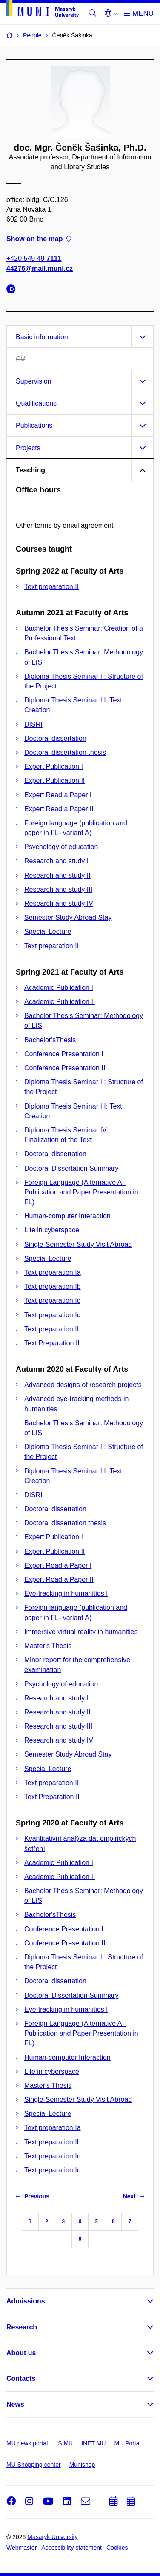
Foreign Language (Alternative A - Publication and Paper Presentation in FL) (81, 1192)
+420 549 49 (33, 258)
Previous (32, 2196)
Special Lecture (47, 931)
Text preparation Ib (52, 1286)
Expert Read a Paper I (57, 795)
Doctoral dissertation (55, 738)
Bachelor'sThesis (50, 1039)
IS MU (64, 2443)
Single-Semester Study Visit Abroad (78, 1244)
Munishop (82, 2464)
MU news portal (27, 2443)
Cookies (117, 2547)
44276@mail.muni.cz (39, 268)
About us (21, 2353)
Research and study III (58, 889)
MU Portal (127, 2443)
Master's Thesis (47, 1645)
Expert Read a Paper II (59, 809)
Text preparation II (51, 586)
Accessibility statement (71, 2547)
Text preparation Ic (52, 1300)
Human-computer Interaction (67, 1216)
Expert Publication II (54, 780)
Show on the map (38, 239)
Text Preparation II (52, 1343)
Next (133, 2196)
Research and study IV (58, 903)
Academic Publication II (59, 1001)
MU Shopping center (33, 2464)
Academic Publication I (58, 987)
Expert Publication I (53, 766)
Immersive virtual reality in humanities (81, 1631)
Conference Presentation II (64, 1068)
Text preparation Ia (52, 1272)
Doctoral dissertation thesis (65, 752)
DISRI (33, 724)
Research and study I (56, 860)
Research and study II (57, 875)
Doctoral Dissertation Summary (71, 1168)
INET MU (93, 2443)
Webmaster (21, 2547)
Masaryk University (52, 2536)
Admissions (25, 2301)
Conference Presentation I (63, 1054)
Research (21, 2327)
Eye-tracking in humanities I (66, 1593)
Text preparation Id (52, 1315)
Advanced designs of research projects (83, 1384)
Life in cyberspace (51, 1230)
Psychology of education (61, 846)
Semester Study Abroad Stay (67, 917)
